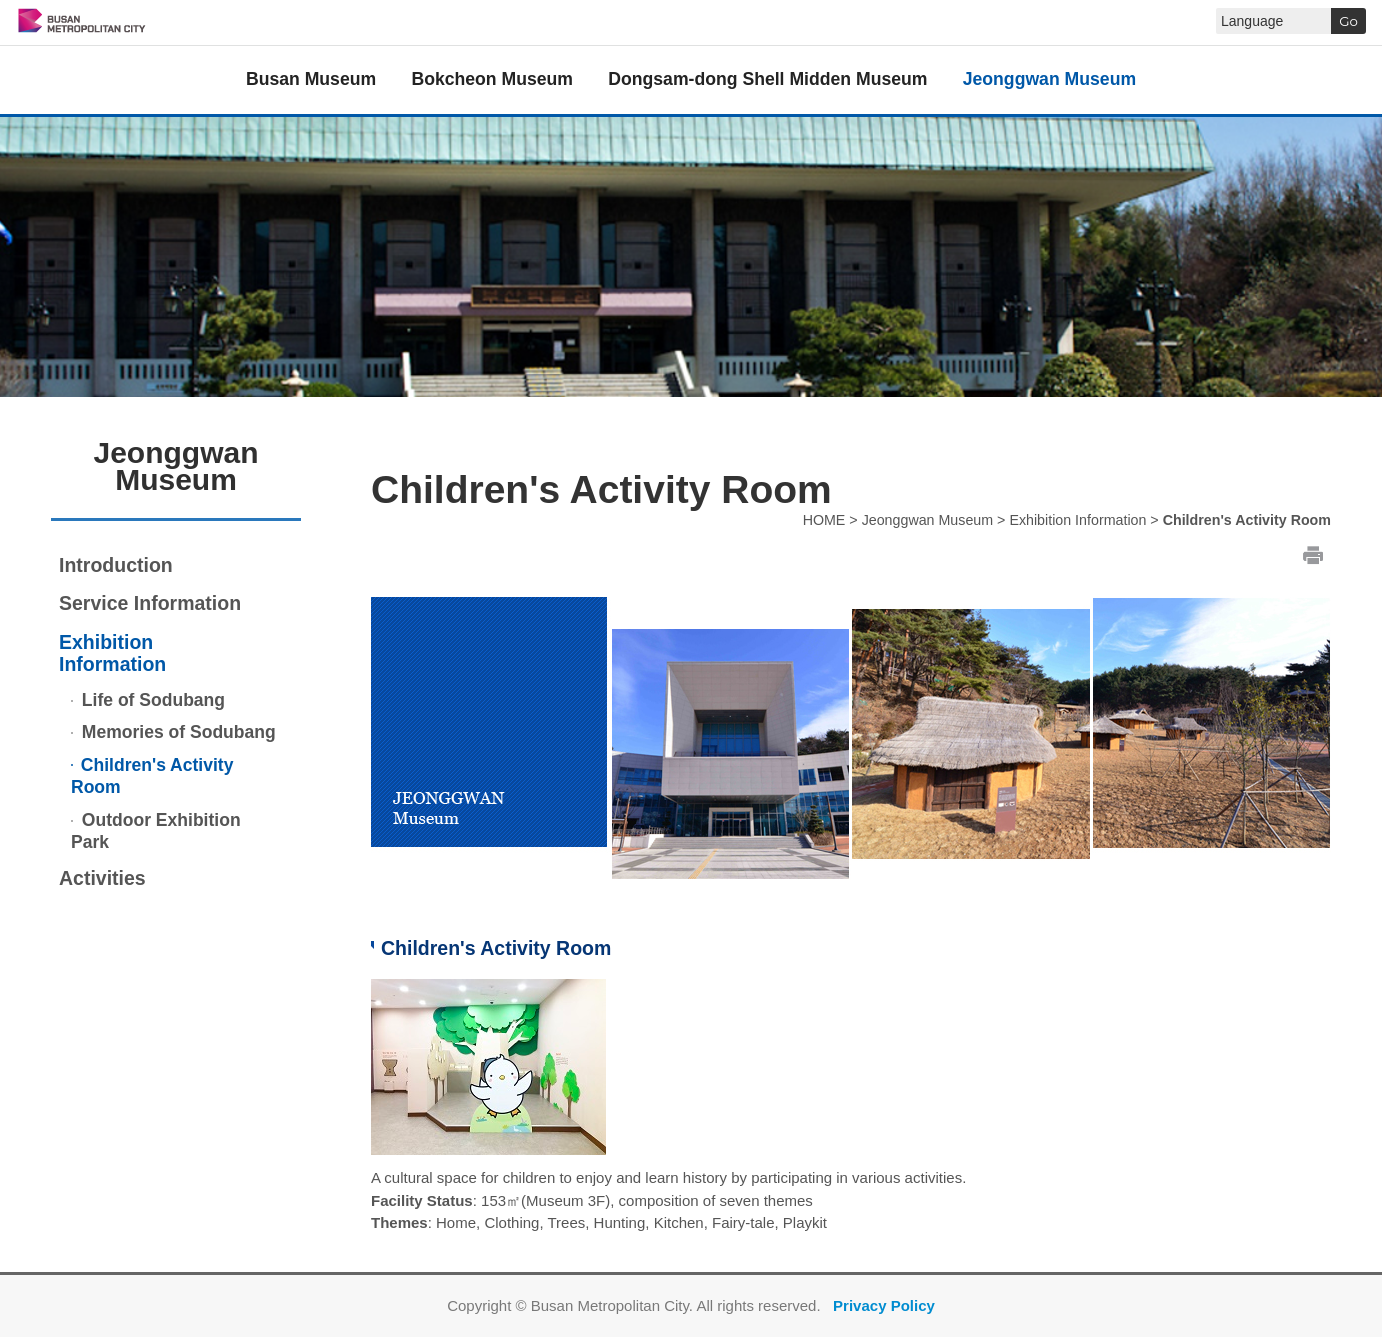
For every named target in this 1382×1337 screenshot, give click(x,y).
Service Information (150, 603)
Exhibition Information (112, 653)
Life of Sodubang (151, 700)
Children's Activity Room (152, 776)
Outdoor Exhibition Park (156, 831)
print (1313, 554)
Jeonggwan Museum (928, 520)
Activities (102, 878)
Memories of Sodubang (176, 732)
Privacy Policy (884, 1305)
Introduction (116, 565)
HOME (824, 520)
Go (1348, 21)
